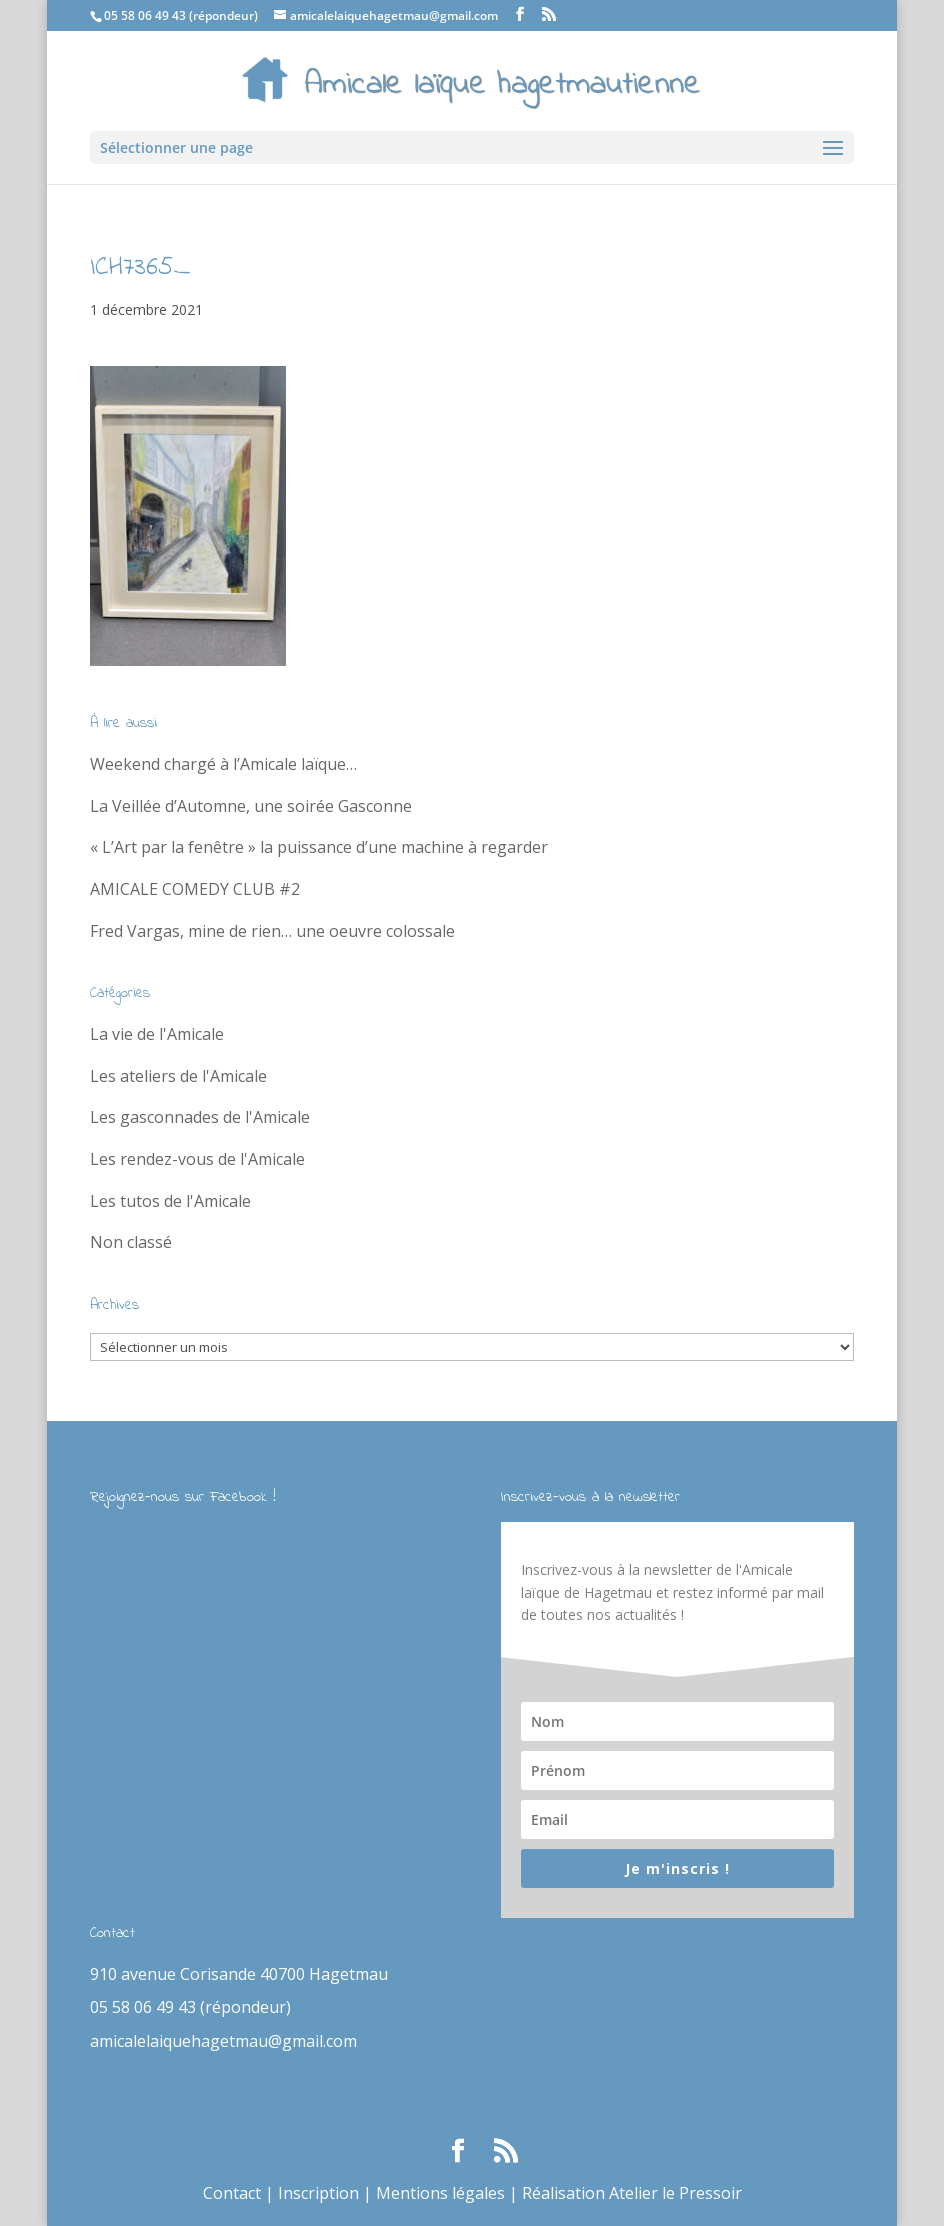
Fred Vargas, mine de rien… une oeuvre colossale (272, 931)
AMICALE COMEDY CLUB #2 (195, 889)
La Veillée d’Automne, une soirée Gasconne (251, 806)
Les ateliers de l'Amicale (178, 1076)
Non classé (131, 1242)
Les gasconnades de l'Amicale (200, 1117)
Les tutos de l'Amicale (170, 1201)
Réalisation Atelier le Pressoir (632, 2193)
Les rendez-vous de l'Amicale (197, 1159)
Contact (232, 2193)
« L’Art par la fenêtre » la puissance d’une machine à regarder (319, 847)
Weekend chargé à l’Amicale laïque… (223, 764)
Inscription (318, 2193)
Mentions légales (440, 2193)
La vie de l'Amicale (157, 1034)
